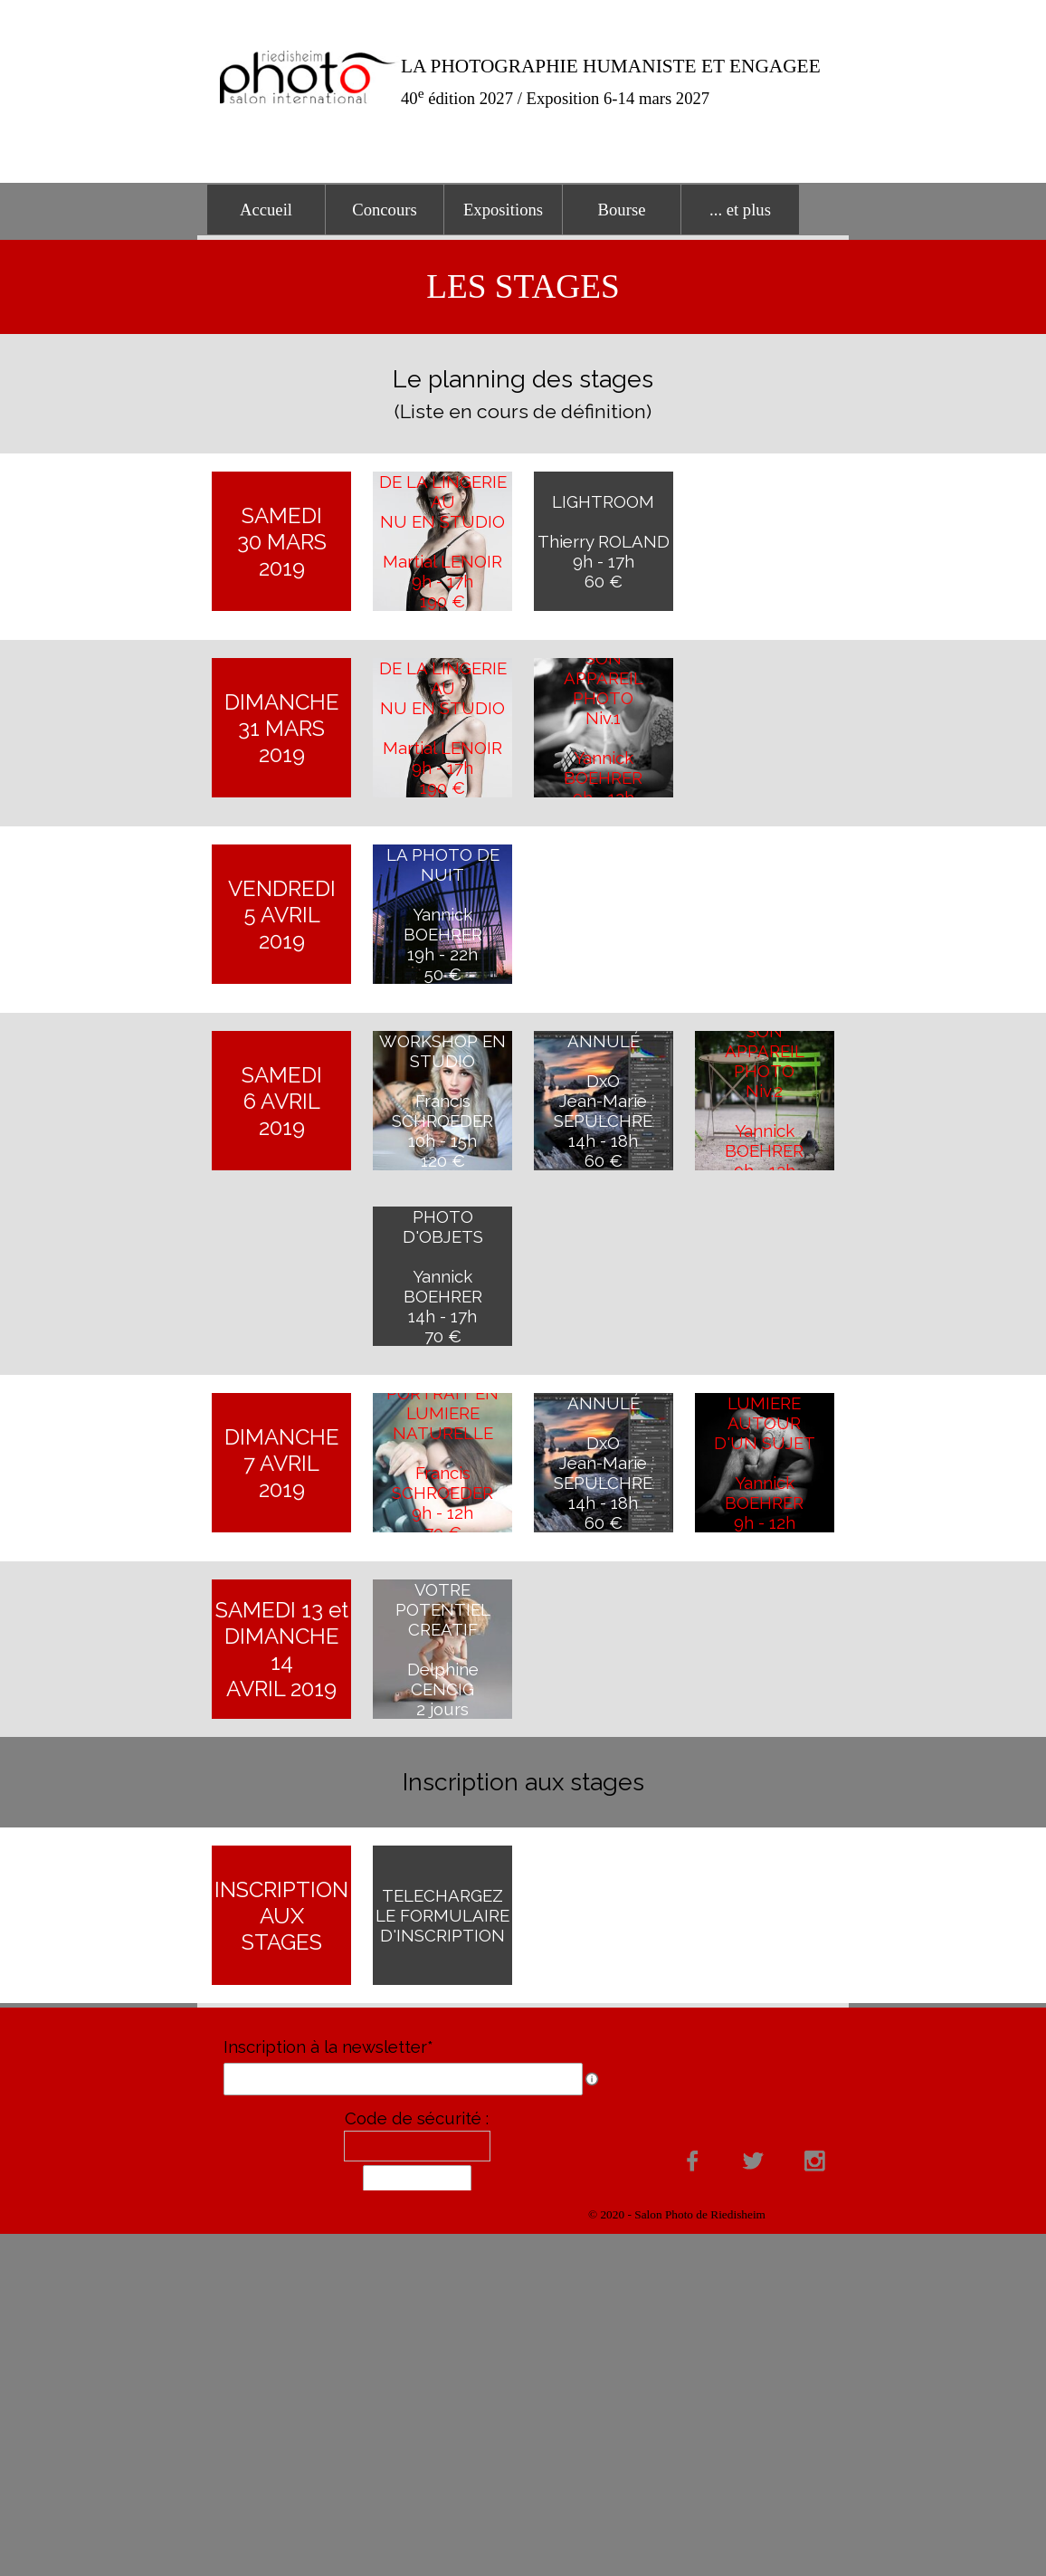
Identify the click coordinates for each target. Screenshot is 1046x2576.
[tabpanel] (621, 81)
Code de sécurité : (417, 2118)
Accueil (266, 209)
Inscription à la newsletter (328, 2046)
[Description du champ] (592, 2079)
